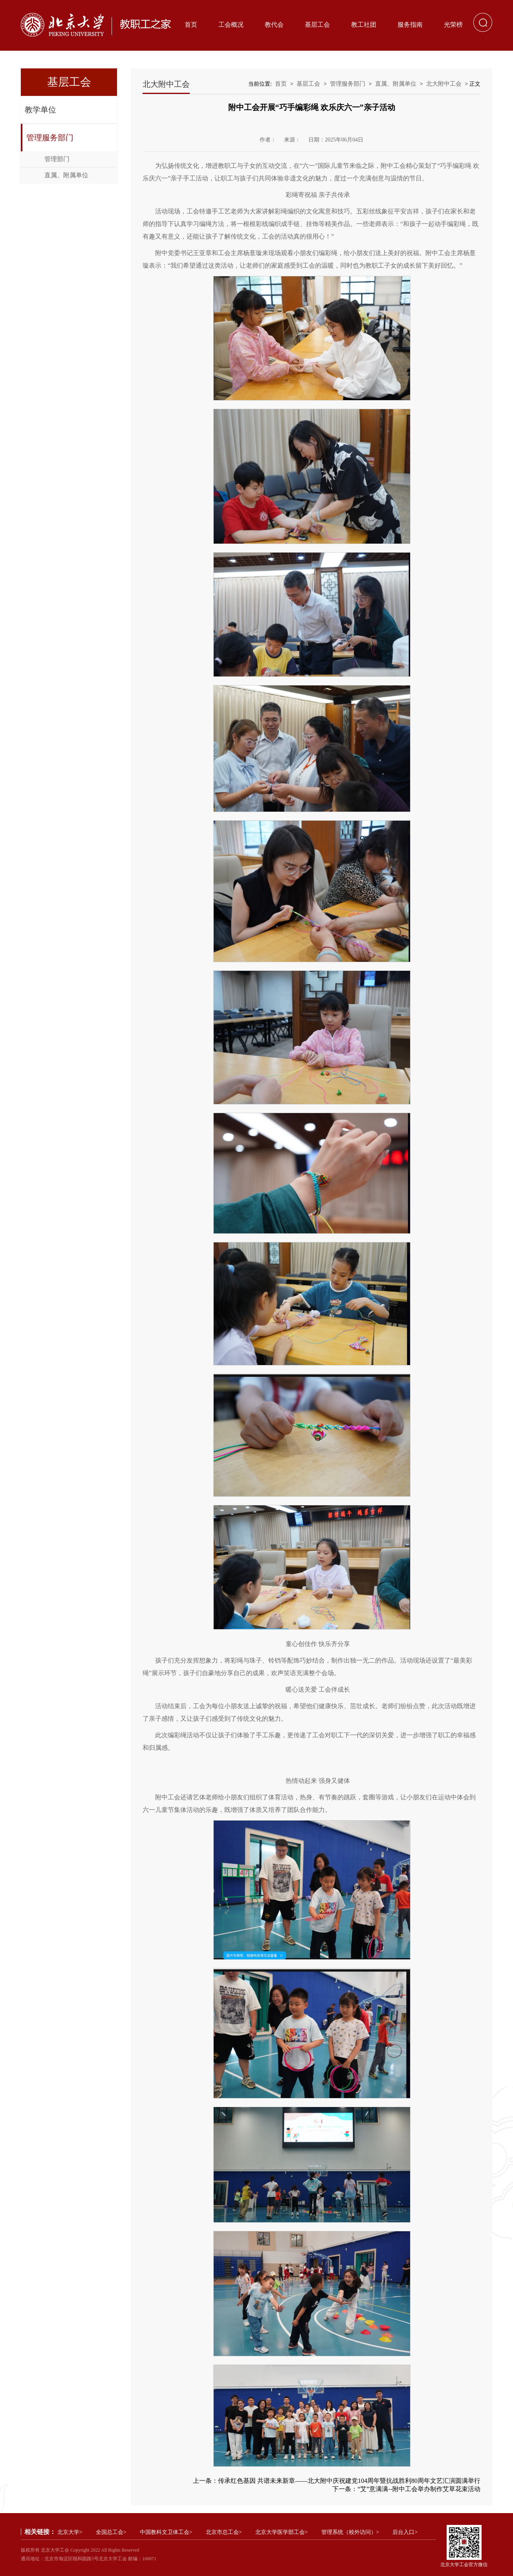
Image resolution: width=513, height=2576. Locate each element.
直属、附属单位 (66, 175)
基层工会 (317, 24)
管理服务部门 (49, 137)
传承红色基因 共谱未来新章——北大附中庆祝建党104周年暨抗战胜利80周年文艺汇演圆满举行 (349, 2480)
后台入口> (405, 2532)
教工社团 (363, 24)
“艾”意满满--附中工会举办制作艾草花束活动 (418, 2489)
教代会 (274, 24)
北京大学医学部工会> (281, 2532)
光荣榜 (453, 24)
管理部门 (57, 159)
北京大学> (69, 2532)
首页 (191, 24)
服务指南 (410, 24)
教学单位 (40, 109)
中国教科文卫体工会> (166, 2532)
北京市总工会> (224, 2532)
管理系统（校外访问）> (350, 2532)
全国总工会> (111, 2532)
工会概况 (231, 24)
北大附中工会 (444, 84)
